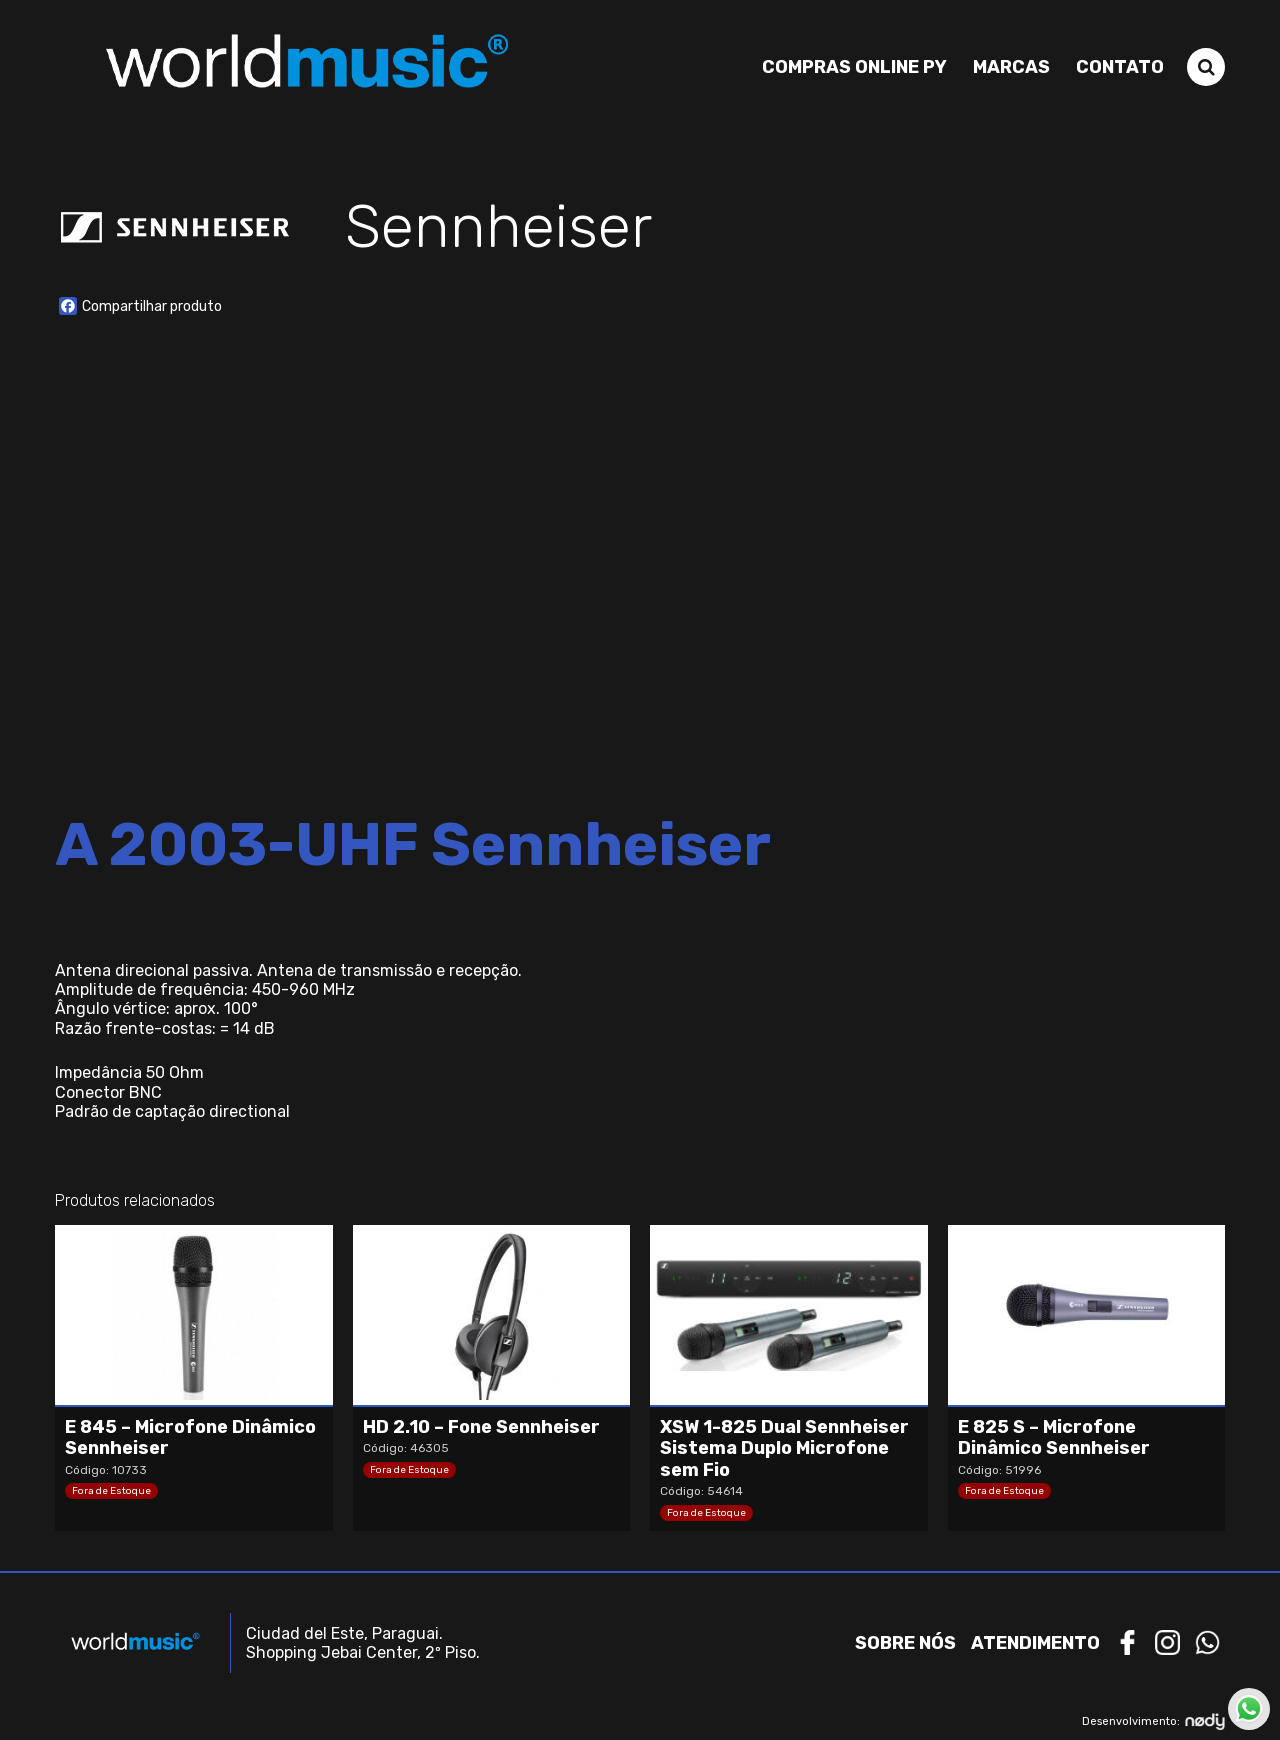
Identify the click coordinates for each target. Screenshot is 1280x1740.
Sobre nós (905, 1643)
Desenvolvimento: (1153, 1721)
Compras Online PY (854, 67)
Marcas (1011, 67)
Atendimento (1035, 1643)
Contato (1120, 67)
